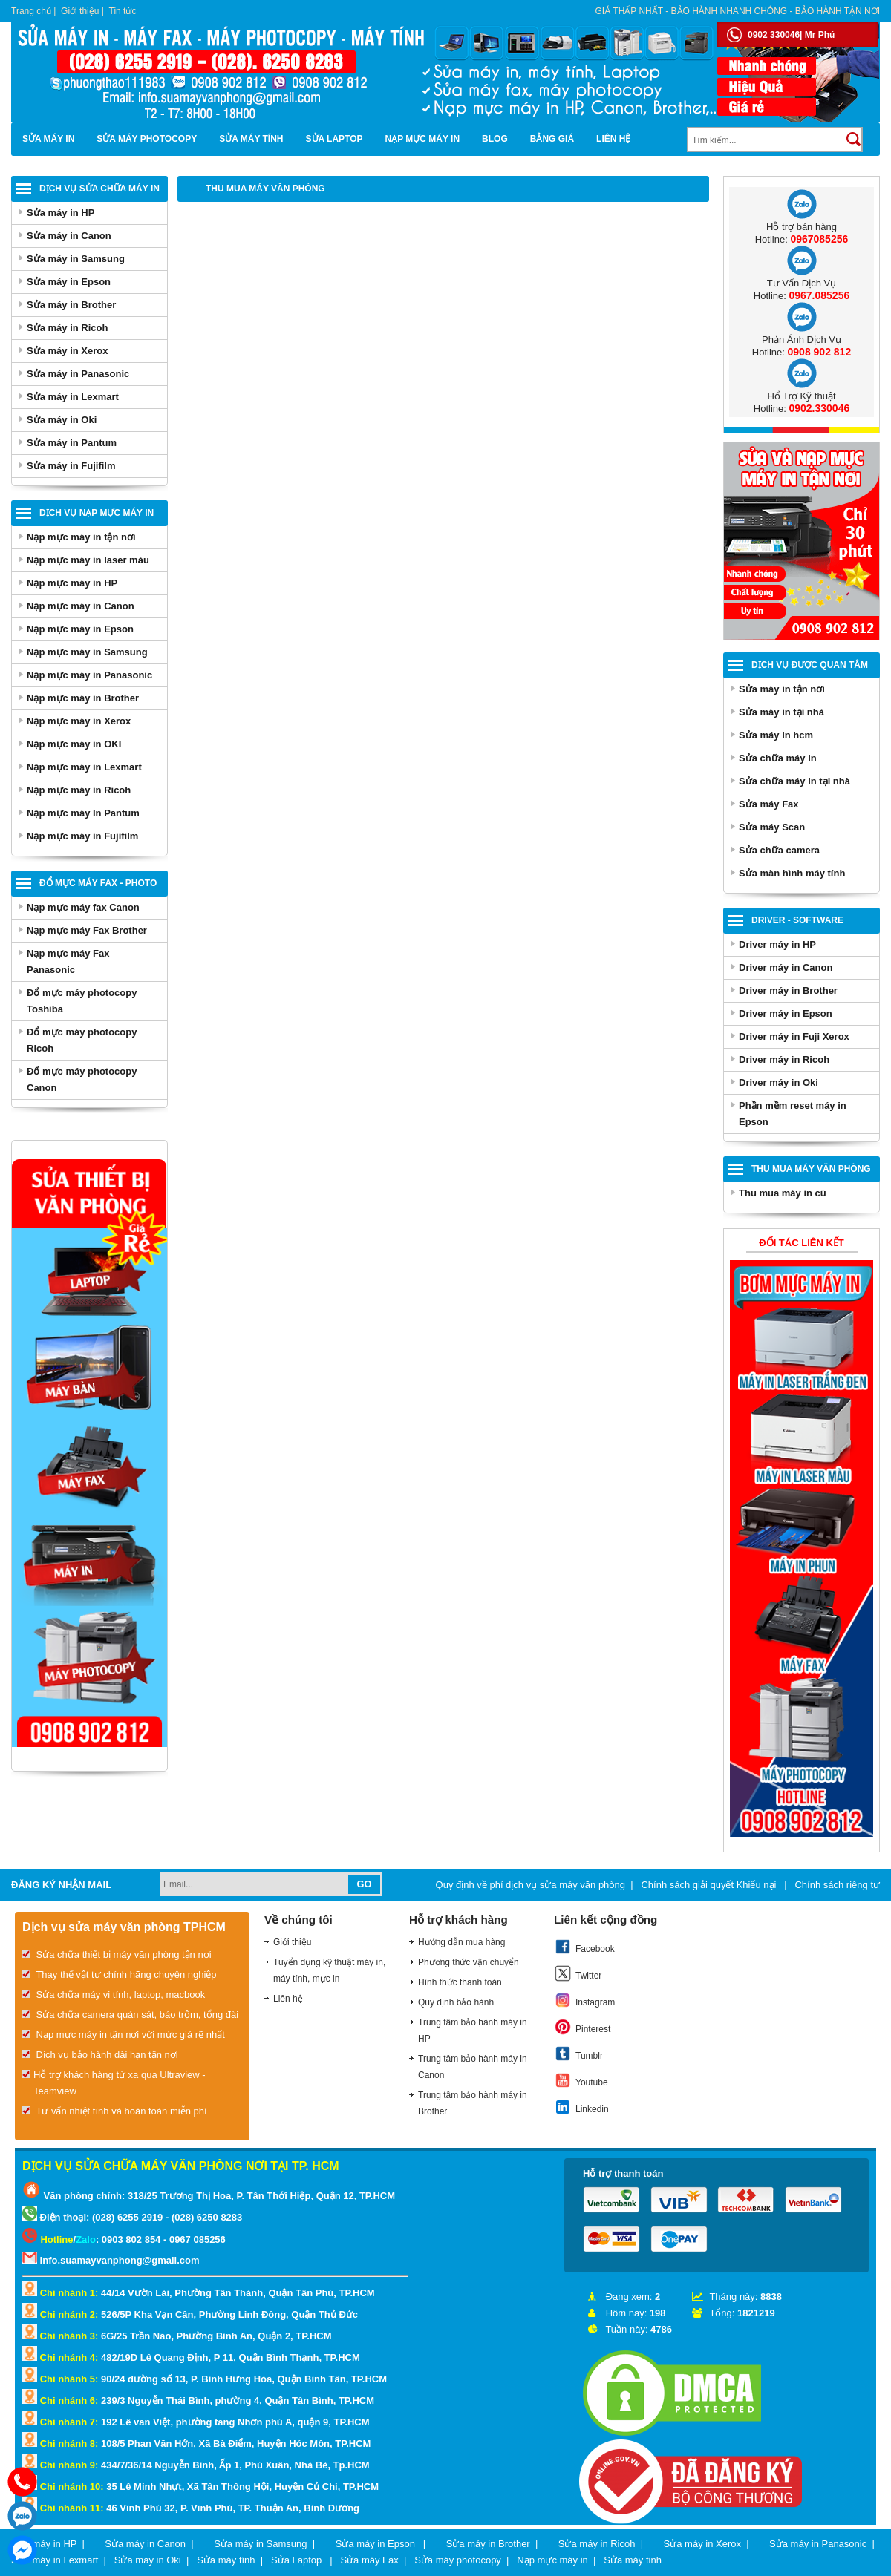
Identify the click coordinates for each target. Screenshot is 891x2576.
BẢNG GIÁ (552, 139)
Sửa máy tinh (633, 2560)
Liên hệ (613, 139)
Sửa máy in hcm (776, 735)
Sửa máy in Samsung (76, 258)
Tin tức (123, 11)
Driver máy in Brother (788, 990)
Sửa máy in (48, 139)
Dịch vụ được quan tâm (809, 665)
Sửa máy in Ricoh (67, 327)
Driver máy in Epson (785, 1013)
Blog (495, 139)
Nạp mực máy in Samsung (87, 652)
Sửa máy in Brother (71, 304)
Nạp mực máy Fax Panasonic (68, 961)
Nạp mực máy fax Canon (83, 907)
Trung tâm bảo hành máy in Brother (472, 2103)
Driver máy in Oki (778, 1082)
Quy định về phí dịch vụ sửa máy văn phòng (530, 1884)
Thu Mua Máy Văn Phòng (811, 1169)
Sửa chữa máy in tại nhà (794, 781)
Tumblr (578, 2053)
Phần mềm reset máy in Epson (792, 1113)
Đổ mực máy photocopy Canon (82, 1079)
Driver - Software (797, 920)
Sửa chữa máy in (778, 758)
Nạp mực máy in (422, 139)
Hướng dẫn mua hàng (461, 1942)
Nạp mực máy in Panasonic (89, 675)
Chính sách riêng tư (837, 1884)
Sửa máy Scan (772, 827)
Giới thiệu (80, 11)
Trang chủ (31, 11)
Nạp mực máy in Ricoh (79, 790)
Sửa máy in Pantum (72, 442)
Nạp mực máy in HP (72, 583)
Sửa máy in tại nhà (781, 712)
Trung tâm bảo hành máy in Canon (472, 2067)
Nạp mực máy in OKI (74, 744)
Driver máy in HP (777, 944)
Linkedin (581, 2107)
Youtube (581, 2080)
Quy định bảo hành (456, 2002)
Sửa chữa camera (779, 850)
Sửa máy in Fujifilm (71, 465)
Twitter (577, 1973)
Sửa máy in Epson (69, 281)
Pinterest (582, 2027)
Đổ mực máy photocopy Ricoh (82, 1040)
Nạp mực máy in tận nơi (81, 537)
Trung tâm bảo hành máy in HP (472, 2030)
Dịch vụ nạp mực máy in (96, 513)
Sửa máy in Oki (62, 419)
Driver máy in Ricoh (784, 1059)
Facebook (584, 1947)
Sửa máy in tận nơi (782, 689)
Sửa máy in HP (60, 212)
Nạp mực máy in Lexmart (84, 767)
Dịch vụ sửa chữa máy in (99, 188)
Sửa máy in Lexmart (73, 396)
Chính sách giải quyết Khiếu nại (710, 1884)
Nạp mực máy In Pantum (83, 813)
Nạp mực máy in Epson (80, 629)
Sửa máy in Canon (69, 235)
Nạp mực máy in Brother (83, 698)
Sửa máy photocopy (147, 139)
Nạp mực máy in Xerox (79, 721)
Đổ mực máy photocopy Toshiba (82, 1001)
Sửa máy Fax (769, 804)
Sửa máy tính (251, 139)
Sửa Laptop (334, 139)
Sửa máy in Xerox (67, 350)
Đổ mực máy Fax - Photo (98, 883)
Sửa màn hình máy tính (792, 873)
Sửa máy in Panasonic (78, 373)
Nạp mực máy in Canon (80, 606)
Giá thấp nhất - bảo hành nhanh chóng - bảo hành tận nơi (737, 11)
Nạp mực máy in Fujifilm (82, 836)
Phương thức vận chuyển (468, 1962)
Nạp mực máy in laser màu (88, 560)
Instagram (584, 2000)
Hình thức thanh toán (460, 1982)
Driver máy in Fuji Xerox (794, 1036)
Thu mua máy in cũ (782, 1193)
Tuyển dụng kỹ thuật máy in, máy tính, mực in (329, 1970)
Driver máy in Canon (785, 967)
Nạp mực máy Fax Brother (87, 930)
